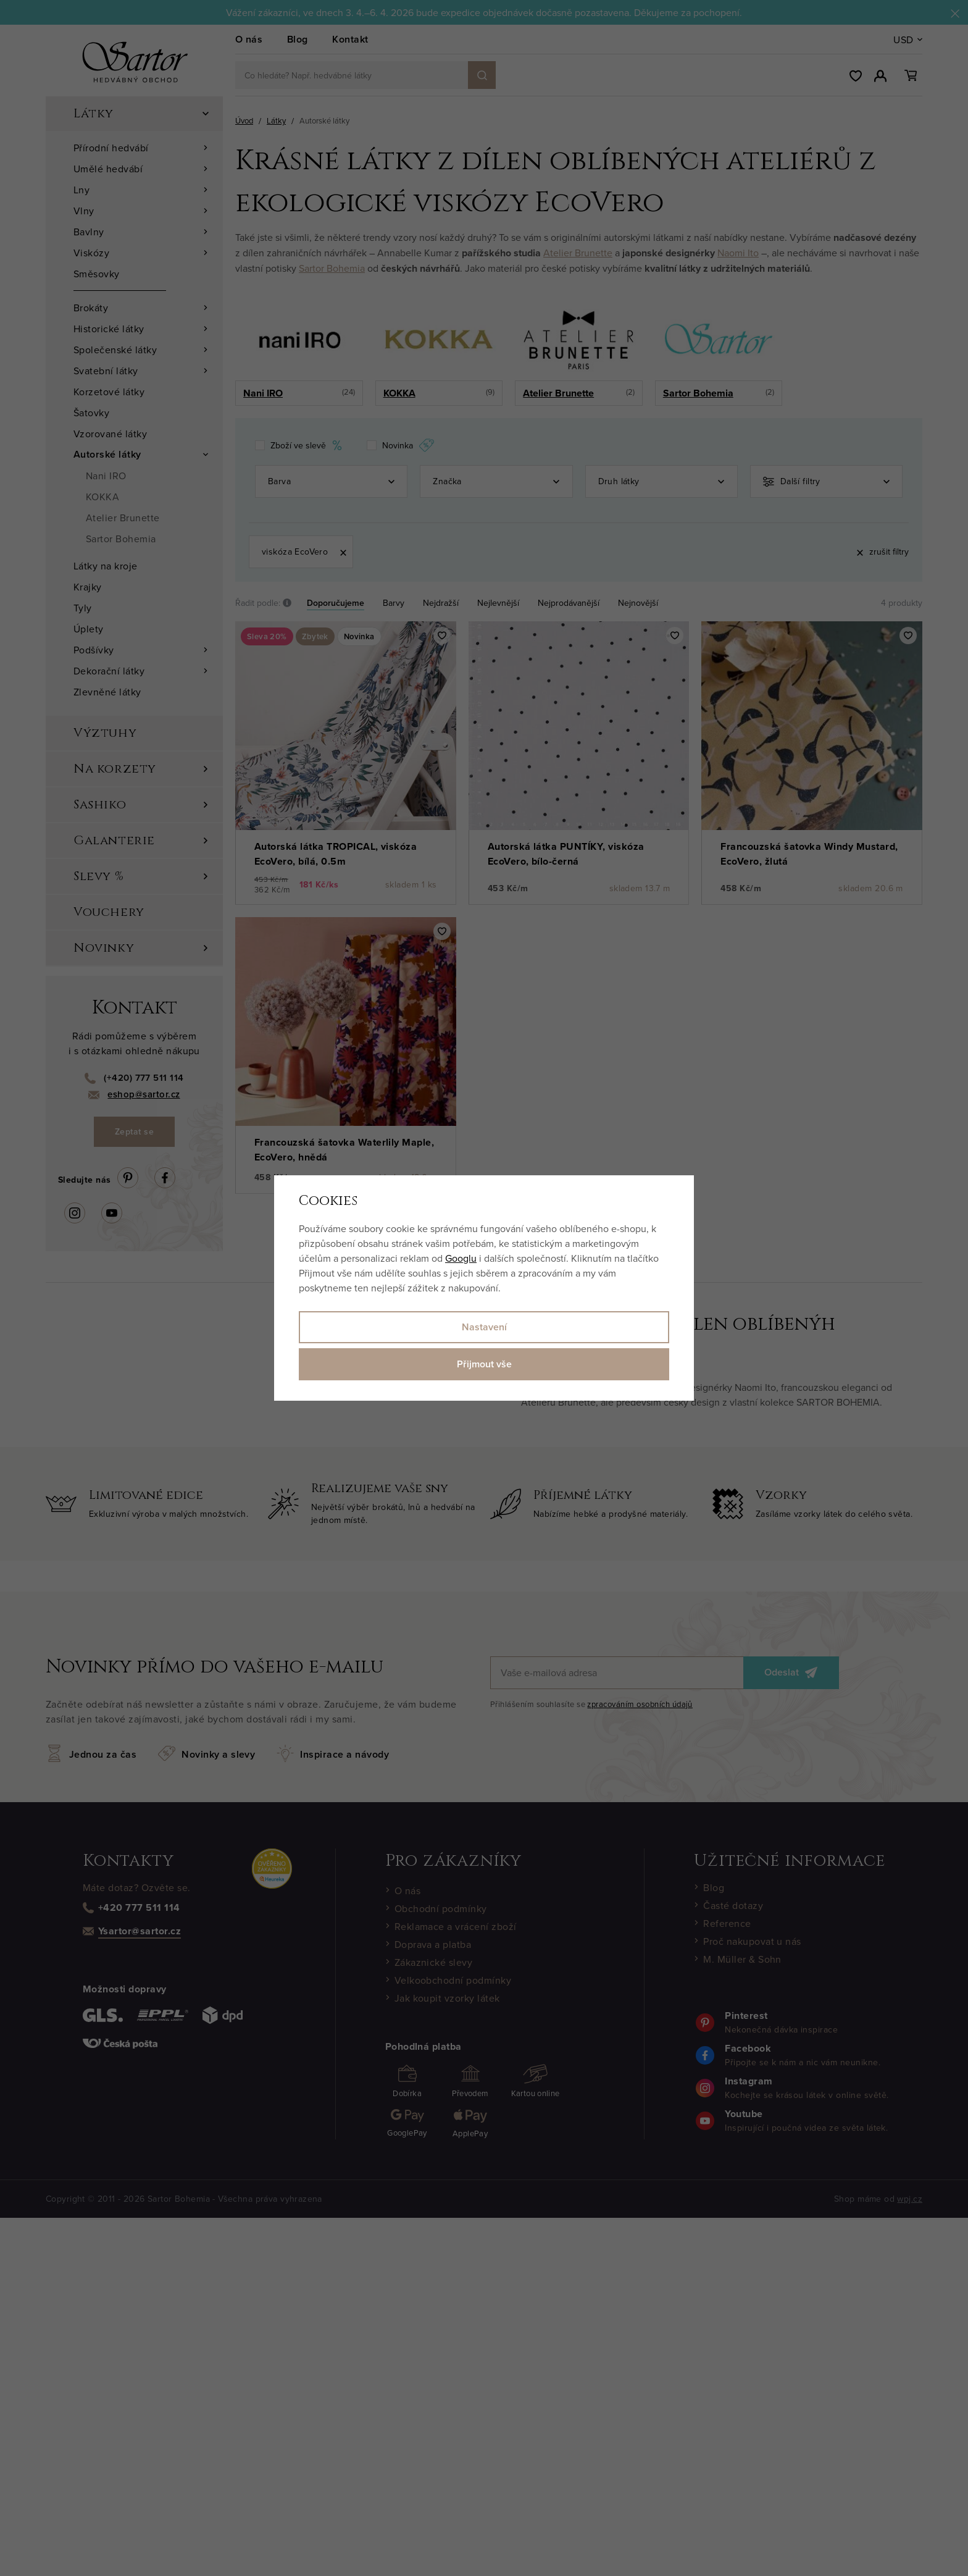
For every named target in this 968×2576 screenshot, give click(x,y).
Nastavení (484, 1327)
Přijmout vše (484, 1364)
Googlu (461, 1258)
